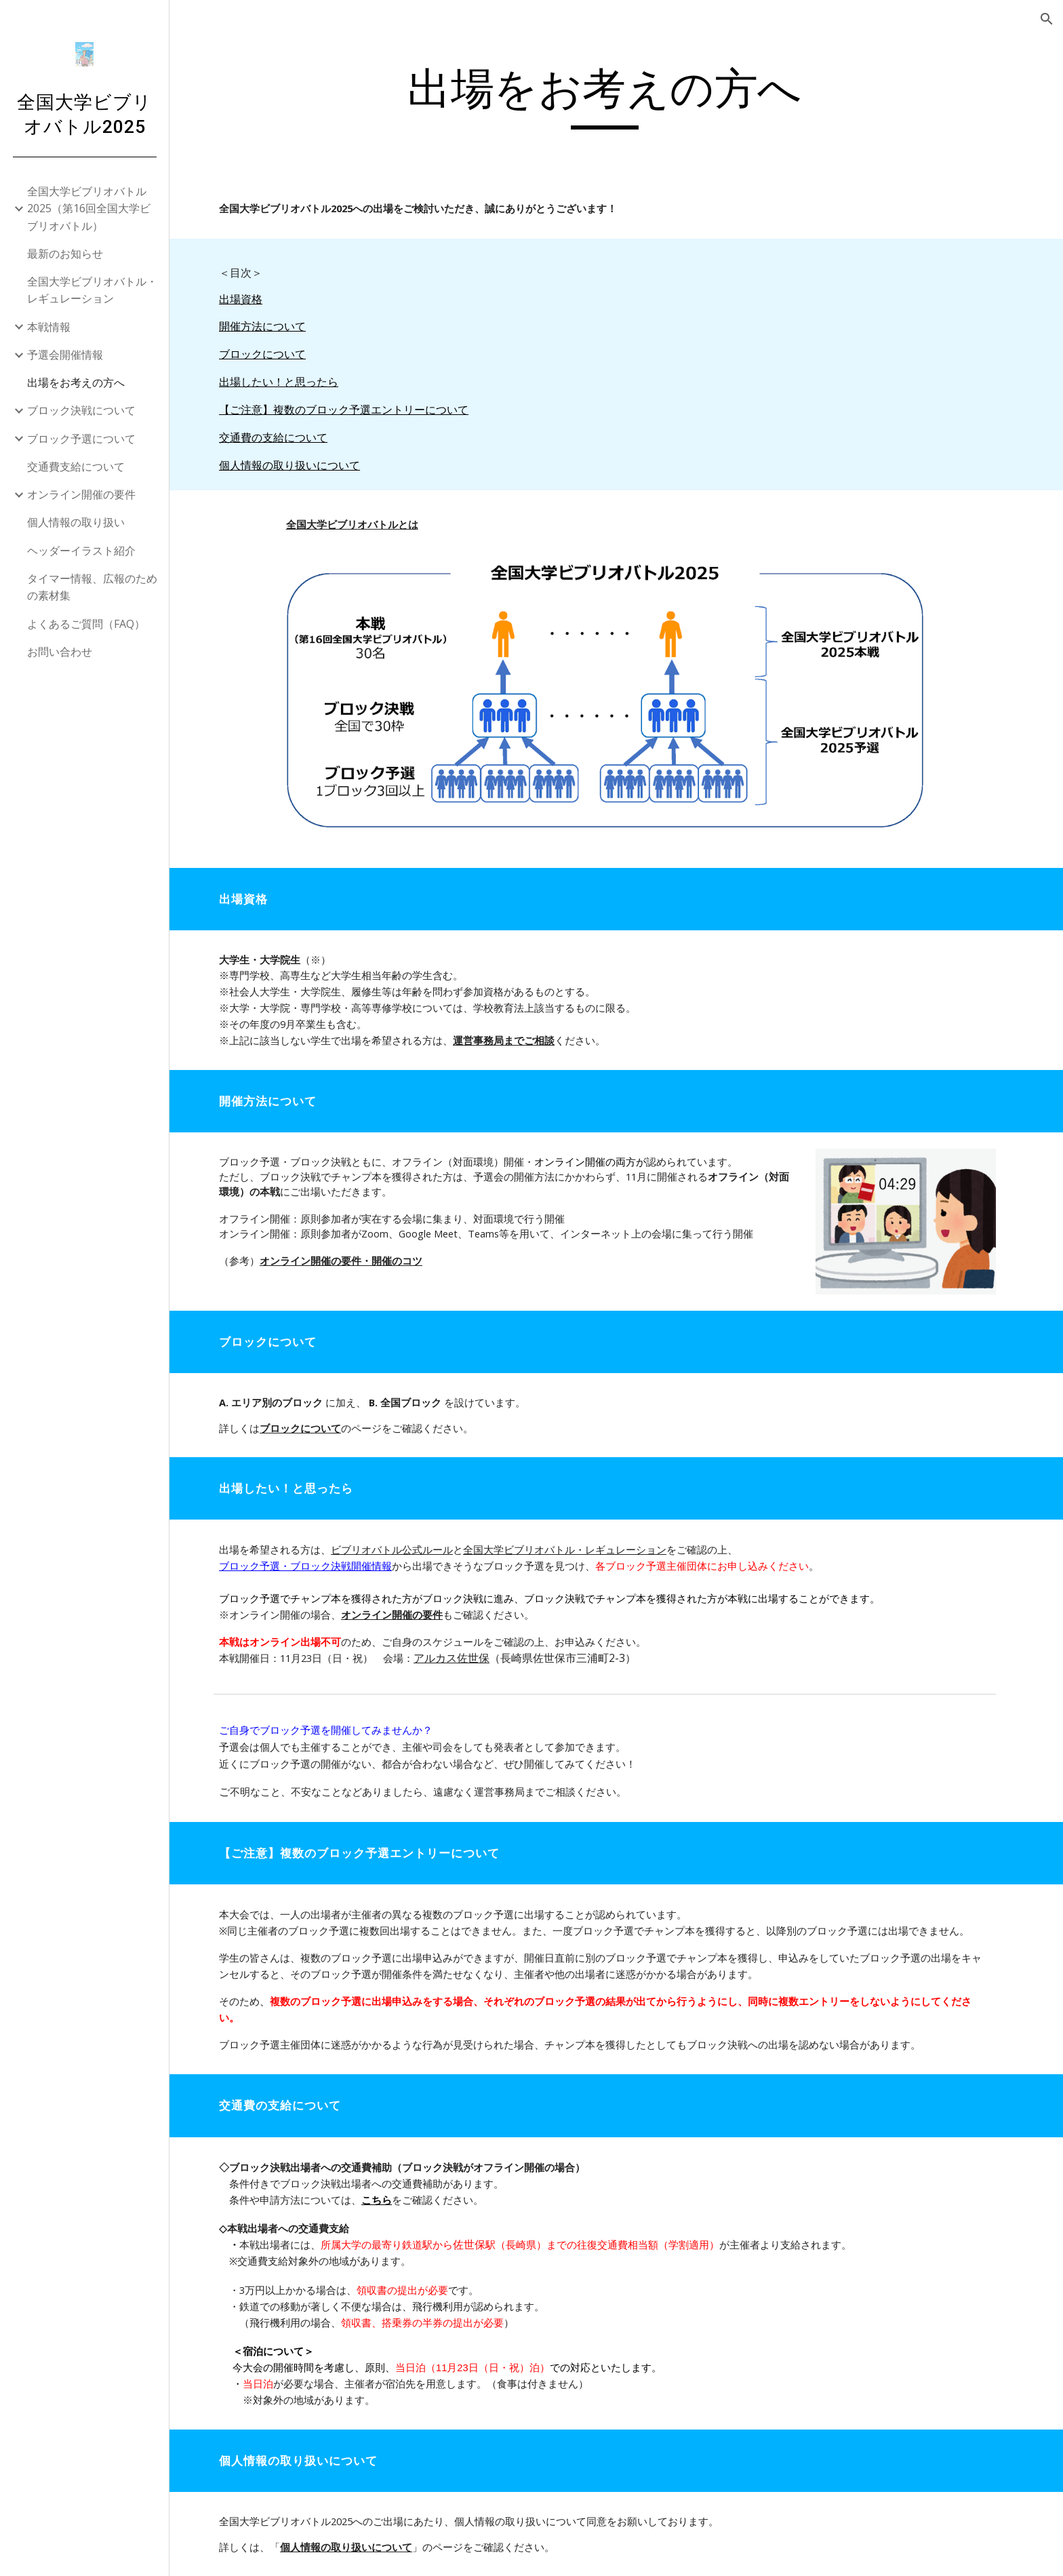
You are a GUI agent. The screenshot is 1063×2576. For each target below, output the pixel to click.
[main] (616, 96)
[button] (1046, 19)
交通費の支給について (284, 437)
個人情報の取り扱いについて (301, 465)
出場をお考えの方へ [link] (76, 382)
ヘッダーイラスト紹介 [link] (81, 550)
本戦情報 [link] (49, 326)
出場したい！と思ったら (290, 381)
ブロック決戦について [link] (81, 410)
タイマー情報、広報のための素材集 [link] (92, 587)
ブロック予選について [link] (81, 438)
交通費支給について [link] (76, 466)
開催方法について (273, 326)
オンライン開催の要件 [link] (81, 494)
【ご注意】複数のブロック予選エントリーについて (355, 409)
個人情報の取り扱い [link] (76, 522)
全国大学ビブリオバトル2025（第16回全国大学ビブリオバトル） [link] (89, 208)
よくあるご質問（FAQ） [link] (86, 623)
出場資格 (252, 299)
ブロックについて (273, 353)
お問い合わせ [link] (59, 651)
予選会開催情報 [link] (65, 354)
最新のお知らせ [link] (65, 253)
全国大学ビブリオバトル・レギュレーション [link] (92, 290)
